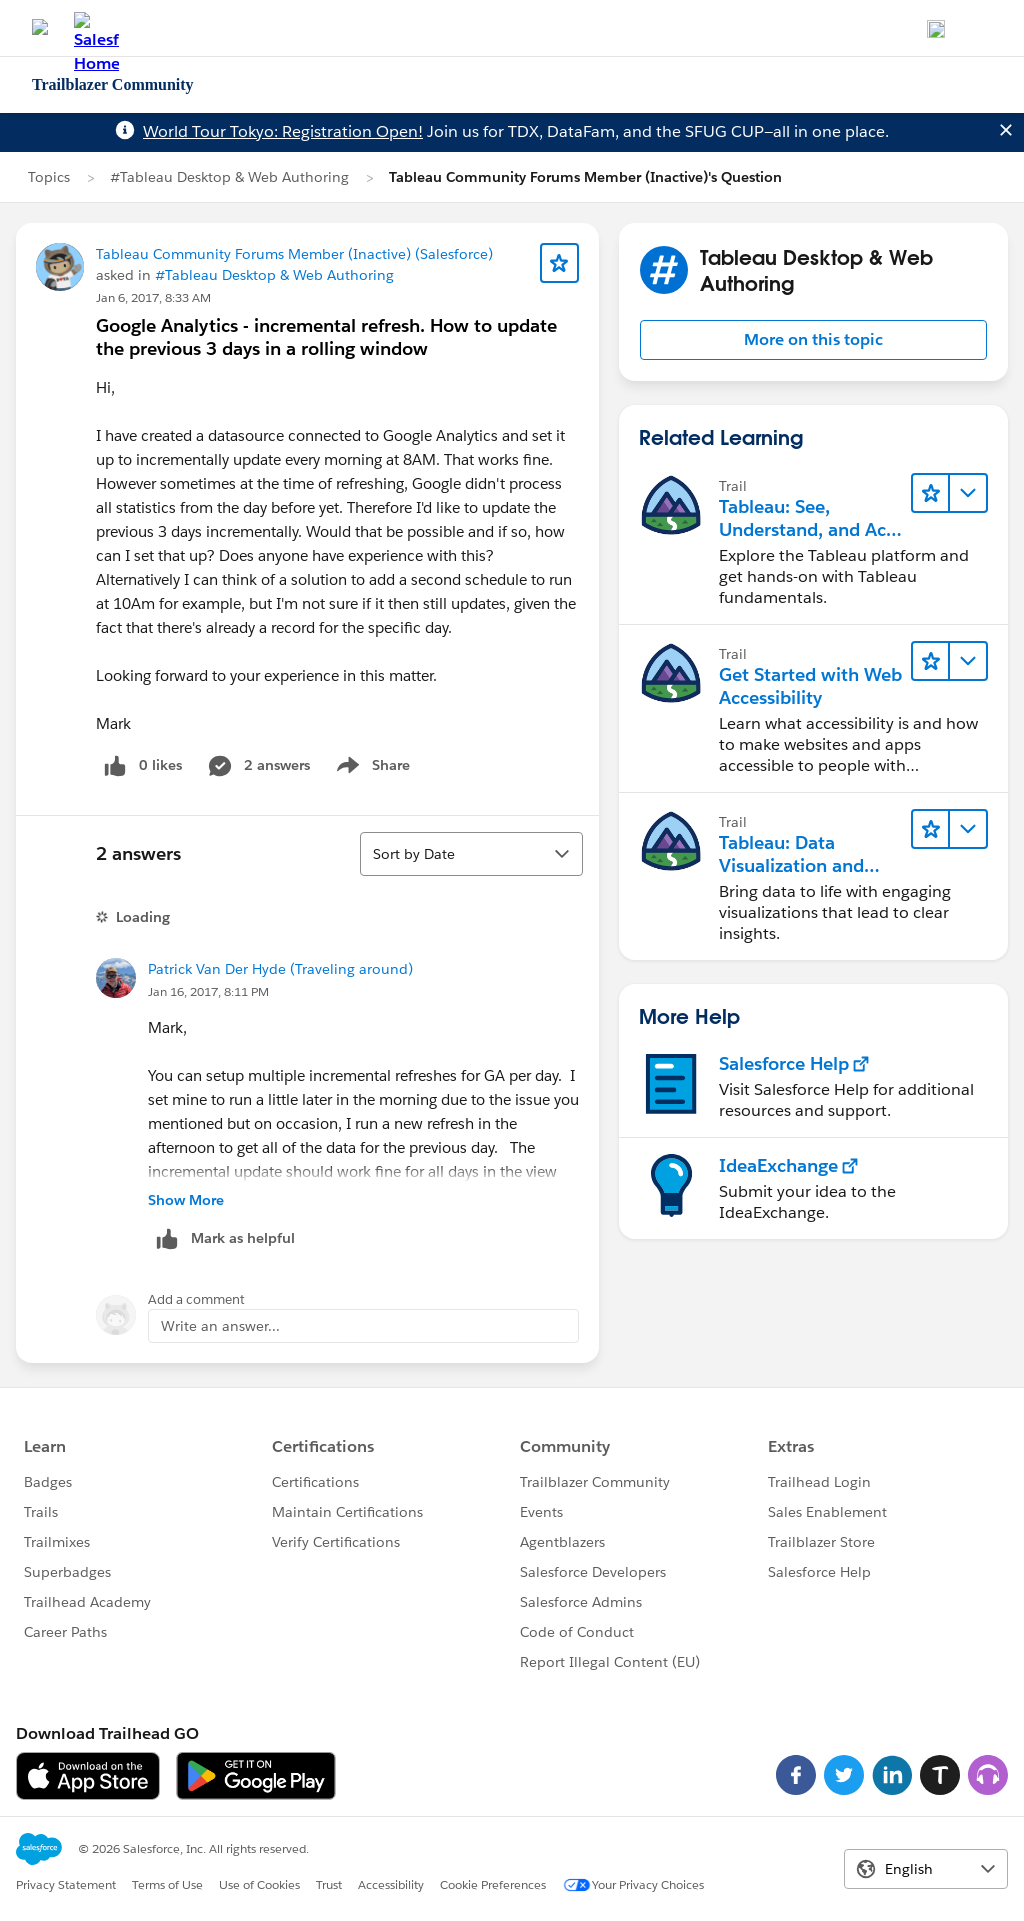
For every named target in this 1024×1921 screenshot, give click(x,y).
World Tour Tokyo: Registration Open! (283, 131)
